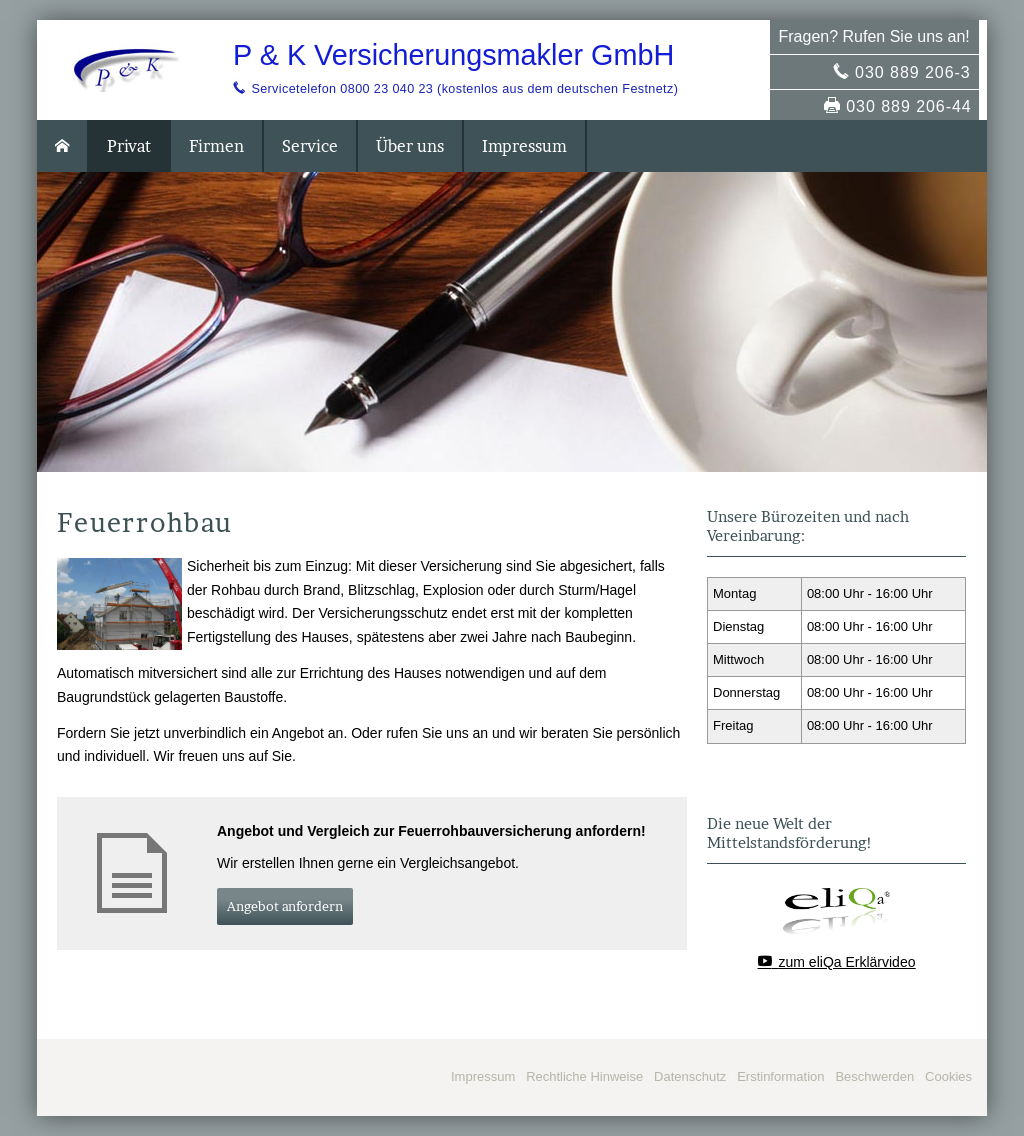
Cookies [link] (948, 1076)
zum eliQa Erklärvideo (847, 962)
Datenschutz (690, 1076)
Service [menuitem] (310, 146)
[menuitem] (63, 146)
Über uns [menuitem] (410, 146)
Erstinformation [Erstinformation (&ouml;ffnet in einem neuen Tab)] (780, 1076)
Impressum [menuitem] (524, 146)
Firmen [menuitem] (216, 146)
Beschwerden (874, 1076)
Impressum (483, 1076)
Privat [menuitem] (129, 146)
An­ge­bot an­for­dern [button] (285, 906)
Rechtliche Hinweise (584, 1076)
